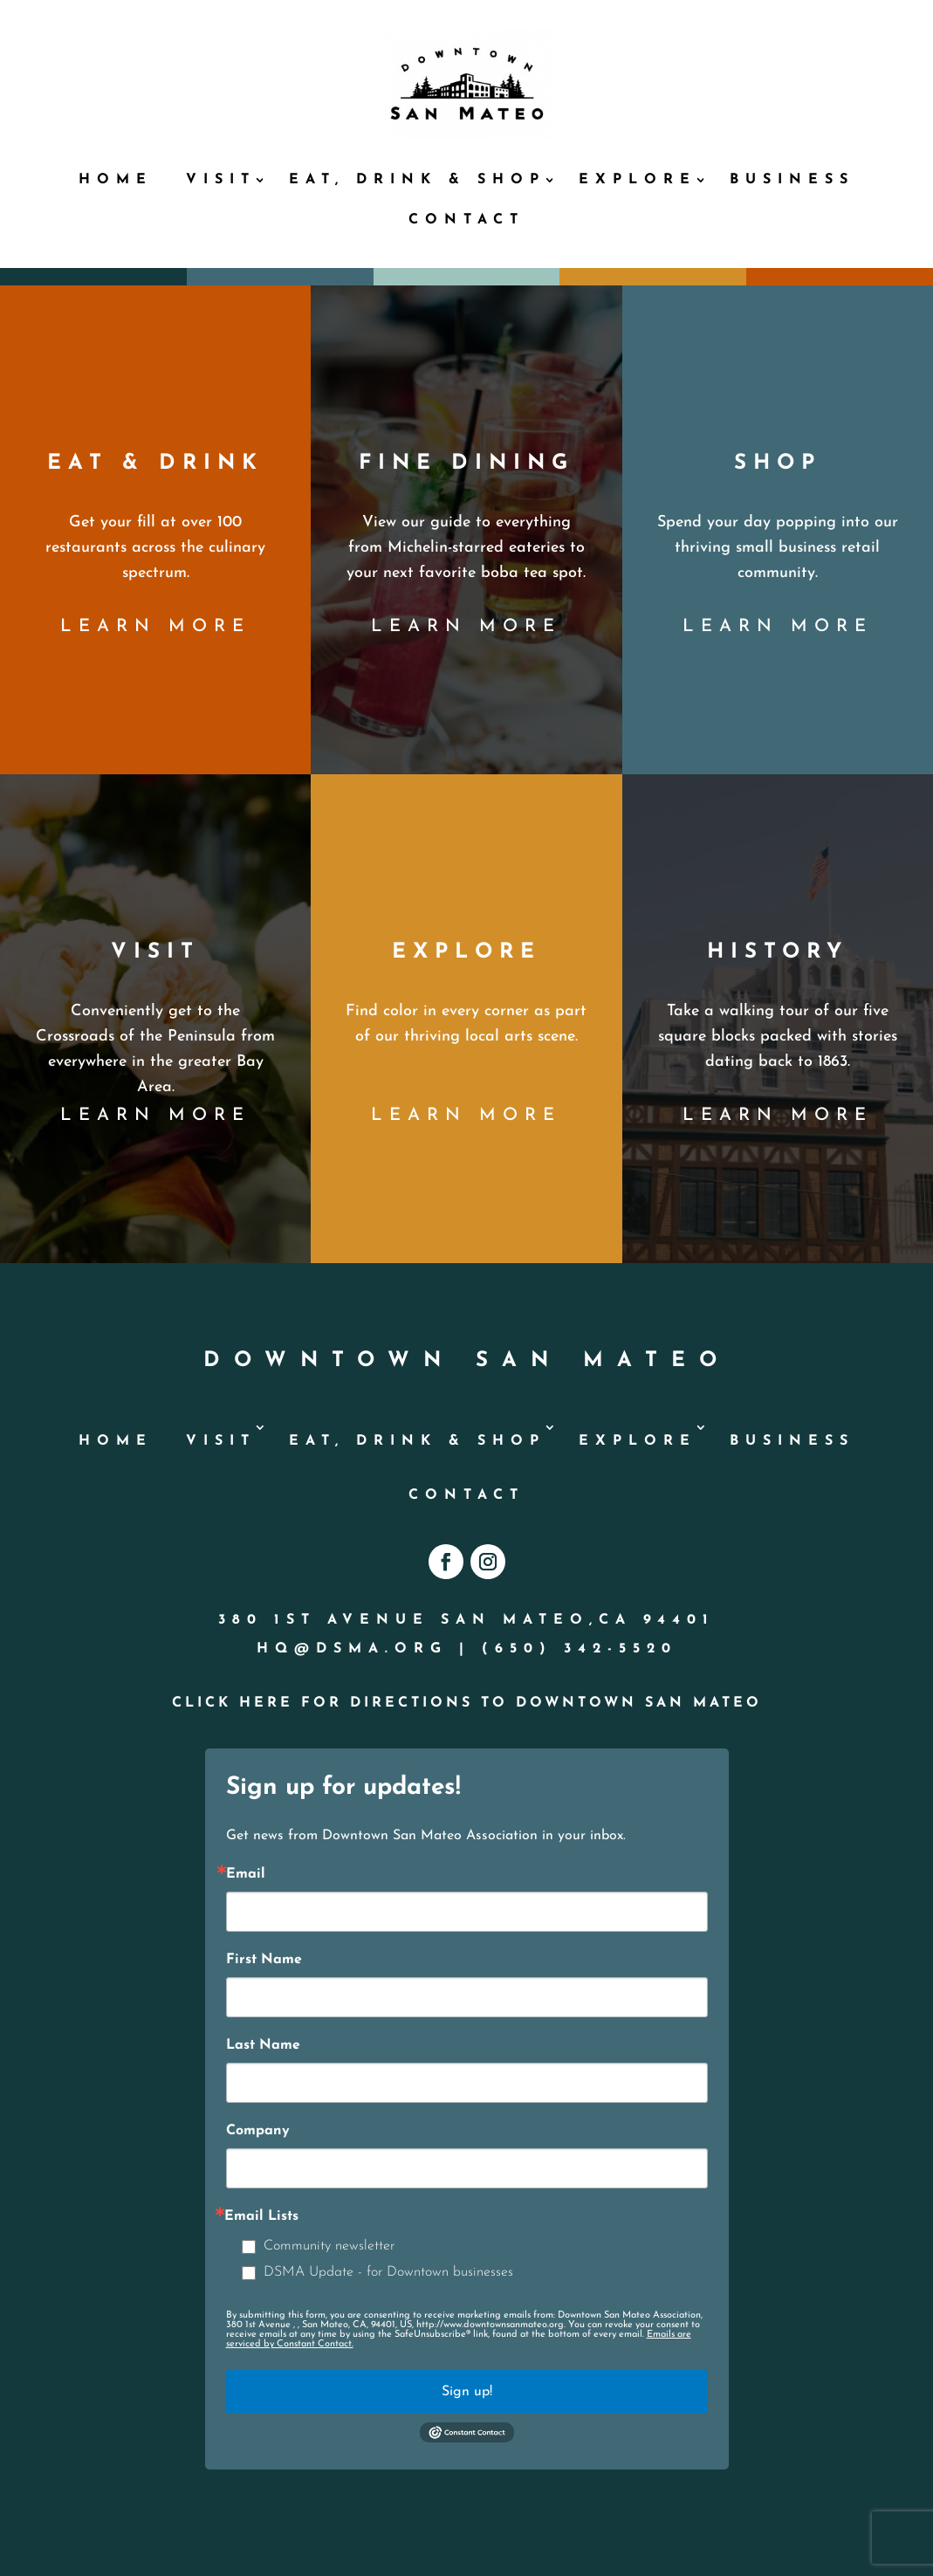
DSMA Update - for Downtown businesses (388, 2272)
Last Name (263, 2045)
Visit (221, 180)
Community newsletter (329, 2246)
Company (258, 2131)
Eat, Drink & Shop (417, 180)
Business (792, 180)
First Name (264, 1960)
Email (245, 1874)
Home (116, 180)
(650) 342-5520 (579, 1649)
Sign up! (467, 2392)
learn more (155, 626)
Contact (466, 220)
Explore (637, 180)
